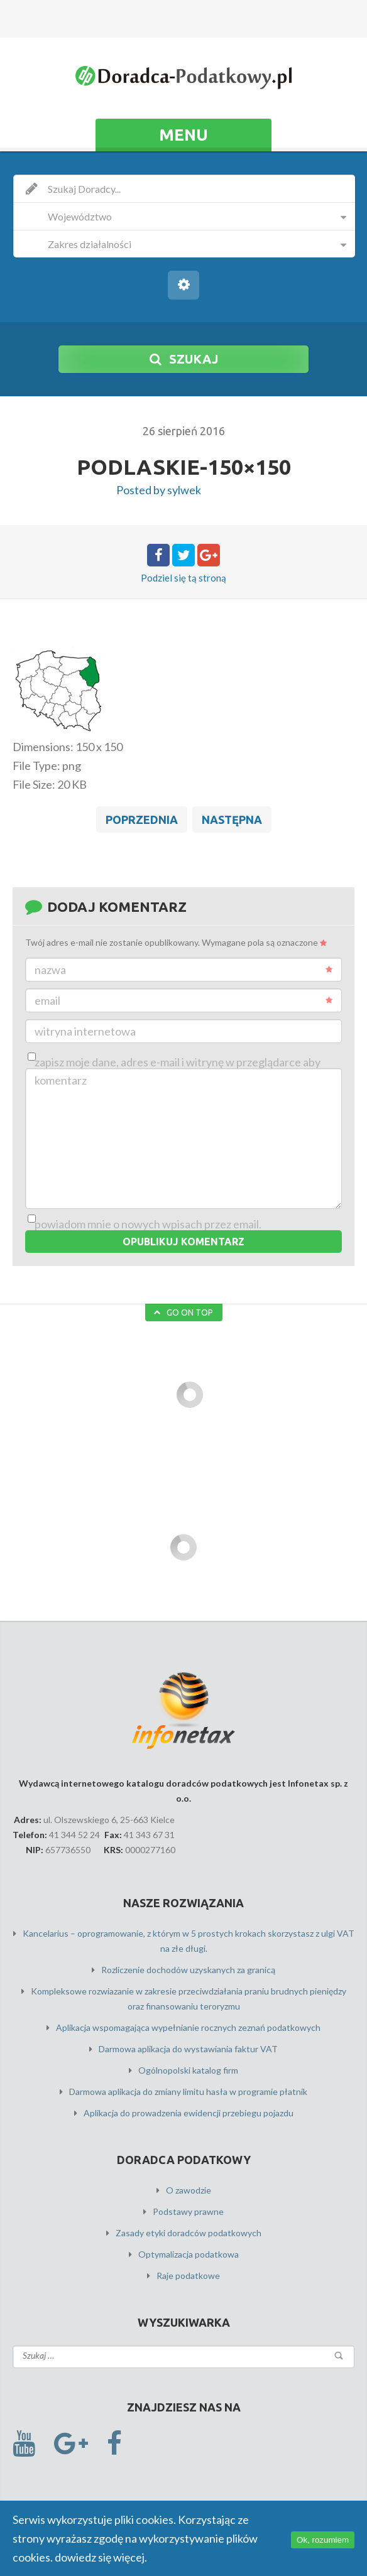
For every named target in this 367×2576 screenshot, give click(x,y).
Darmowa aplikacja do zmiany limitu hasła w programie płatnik (188, 2091)
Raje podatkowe (188, 2275)
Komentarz (61, 1080)
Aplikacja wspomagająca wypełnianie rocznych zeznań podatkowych (188, 2027)
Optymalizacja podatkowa (188, 2254)
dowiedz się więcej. (101, 2557)
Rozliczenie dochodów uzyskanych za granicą (188, 1969)
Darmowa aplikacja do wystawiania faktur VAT (188, 2048)
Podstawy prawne (188, 2211)
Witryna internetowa (85, 1031)
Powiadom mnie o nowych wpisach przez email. (148, 1224)
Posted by (158, 490)
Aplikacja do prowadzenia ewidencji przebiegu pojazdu (188, 2113)
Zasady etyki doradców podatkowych (188, 2232)
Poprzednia (142, 819)
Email (183, 1000)
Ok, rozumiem (323, 2540)
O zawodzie (188, 2190)
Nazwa (183, 969)
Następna (232, 819)
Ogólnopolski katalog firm (188, 2070)
